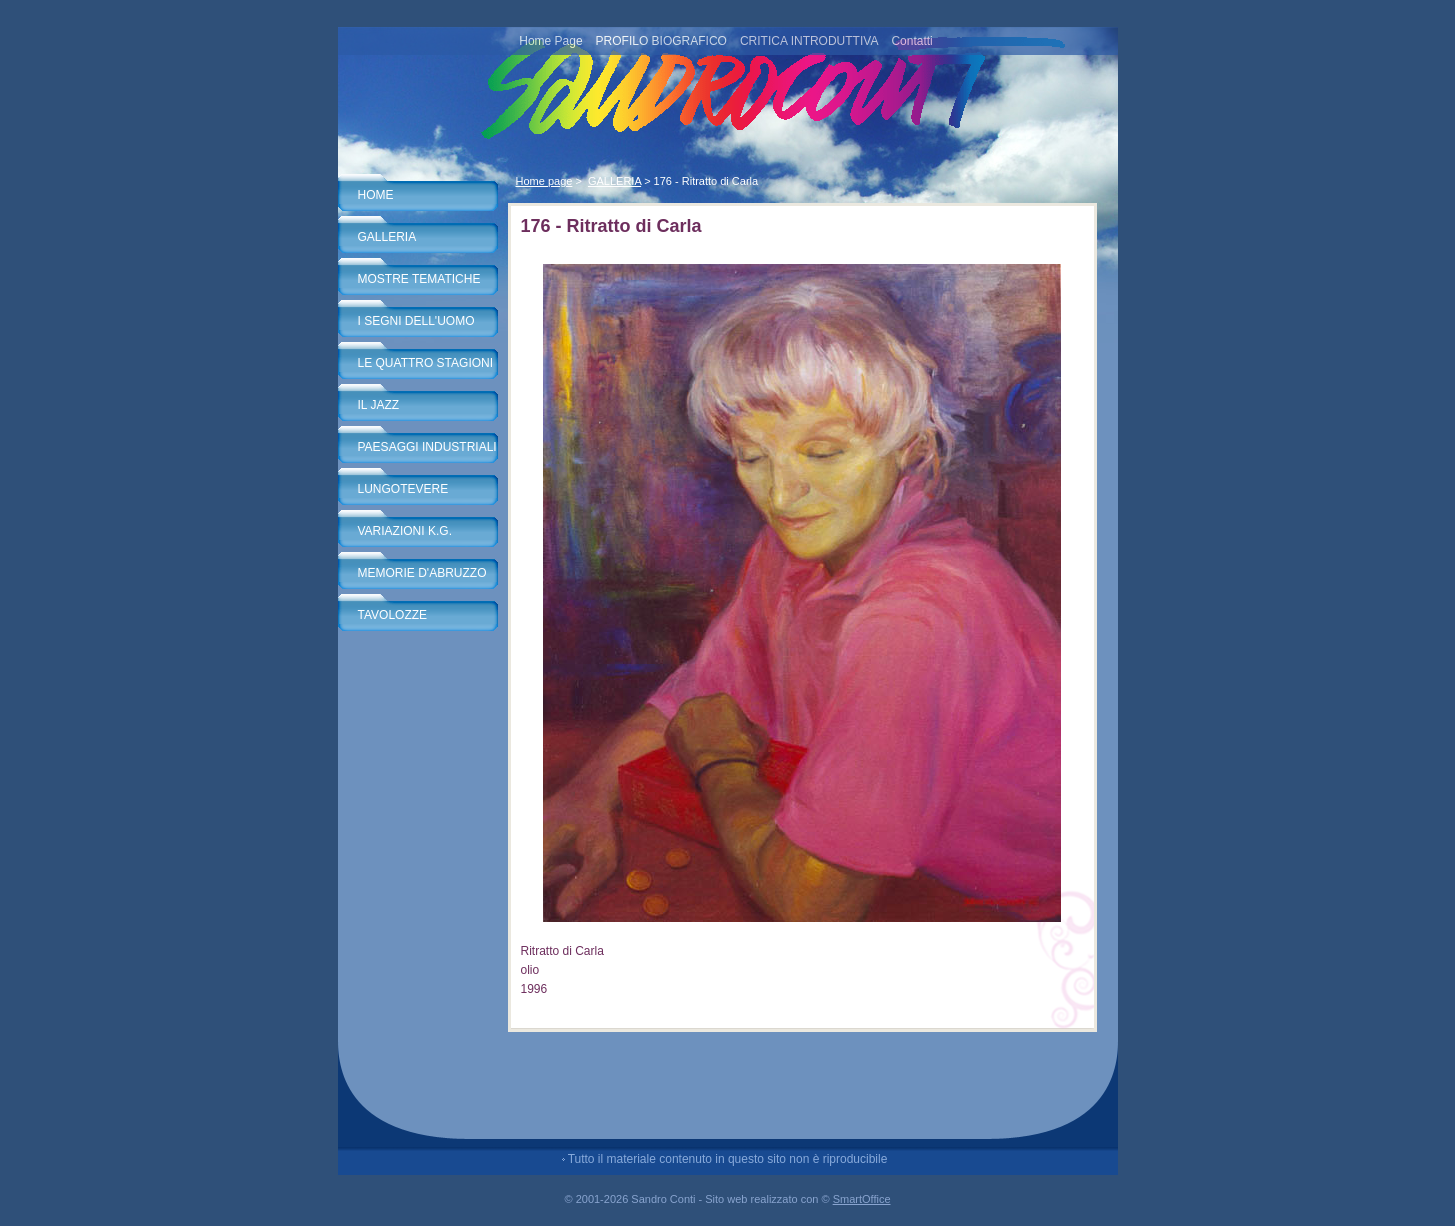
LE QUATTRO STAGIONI (426, 363)
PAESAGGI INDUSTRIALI (427, 447)
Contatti (911, 41)
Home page (544, 181)
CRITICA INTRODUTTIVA (809, 41)
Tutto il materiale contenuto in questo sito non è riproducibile (728, 1159)
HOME (376, 195)
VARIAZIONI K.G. (405, 531)
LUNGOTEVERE (403, 489)
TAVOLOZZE (393, 615)
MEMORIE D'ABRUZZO (422, 573)
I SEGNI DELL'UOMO (416, 321)
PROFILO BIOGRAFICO (661, 41)
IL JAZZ (379, 405)
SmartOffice (862, 1199)
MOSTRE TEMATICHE (419, 279)
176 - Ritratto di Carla (706, 181)
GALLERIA (387, 237)
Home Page (550, 41)
